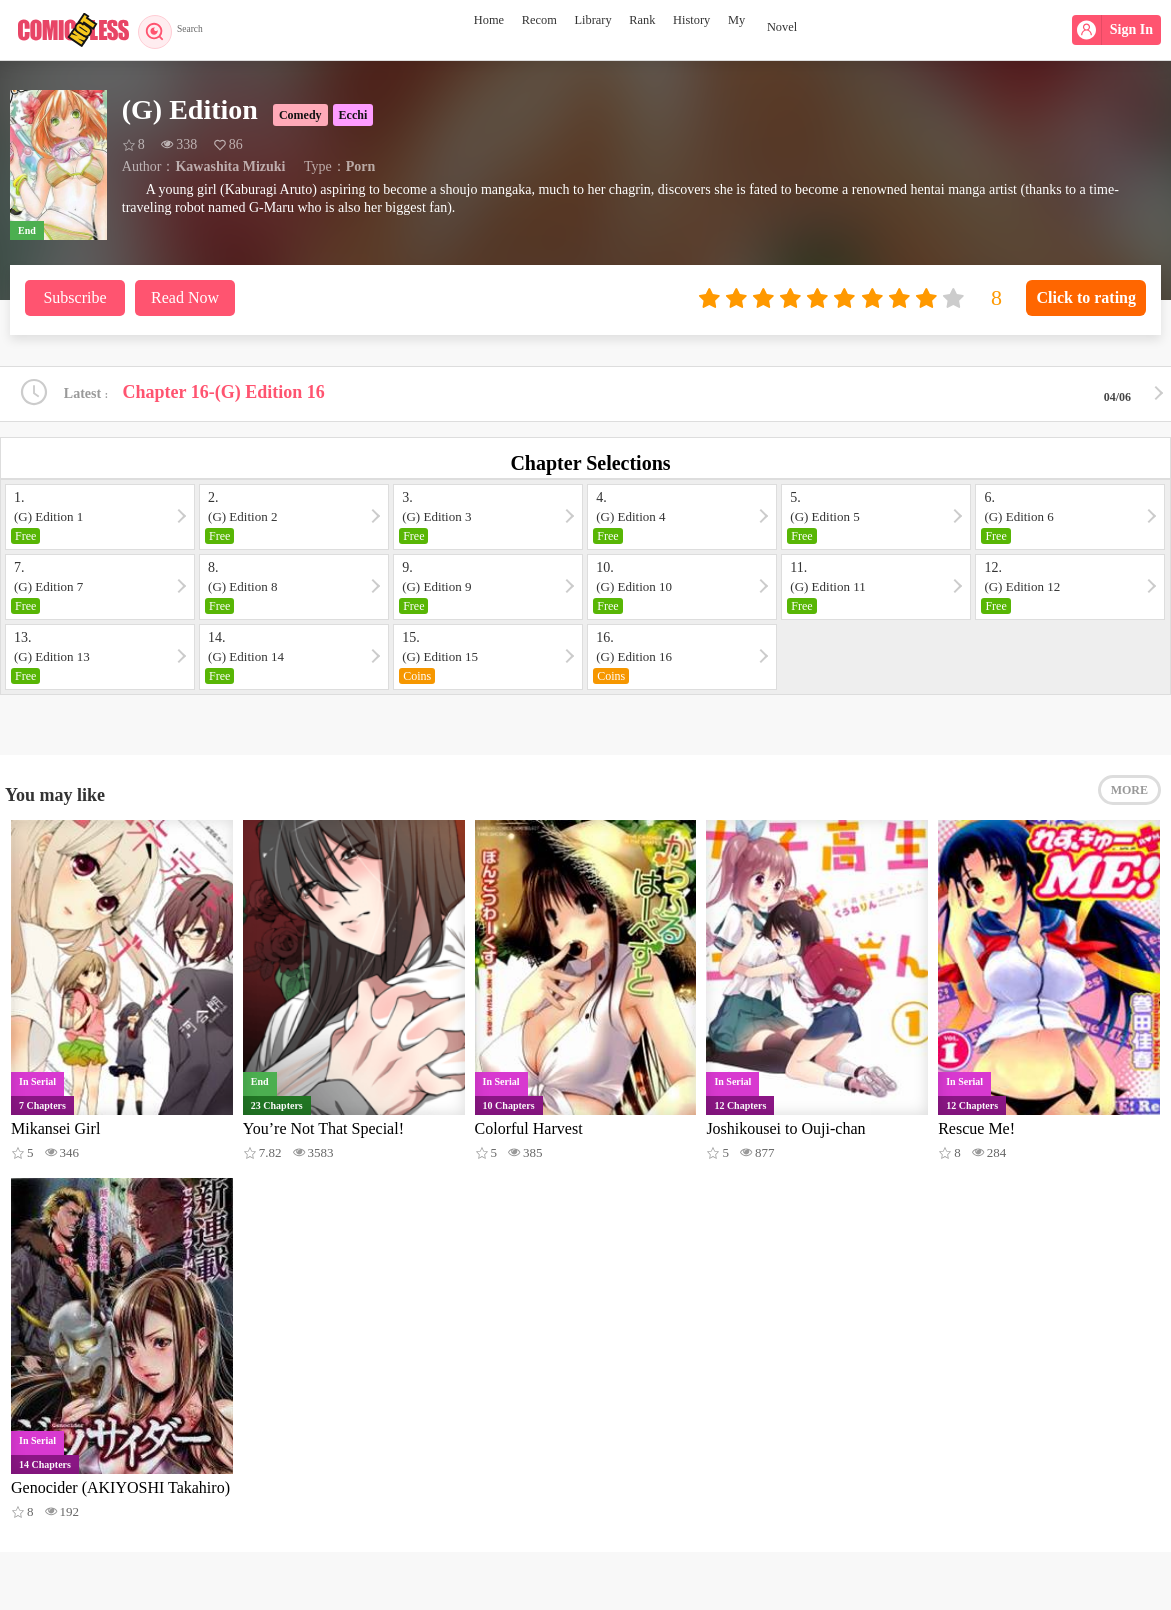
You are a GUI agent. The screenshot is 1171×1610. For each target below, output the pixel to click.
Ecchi (353, 115)
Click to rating (1086, 297)
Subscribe (74, 297)
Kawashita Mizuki (230, 166)
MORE (1129, 800)
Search (177, 30)
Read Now (185, 297)
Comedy (300, 115)
